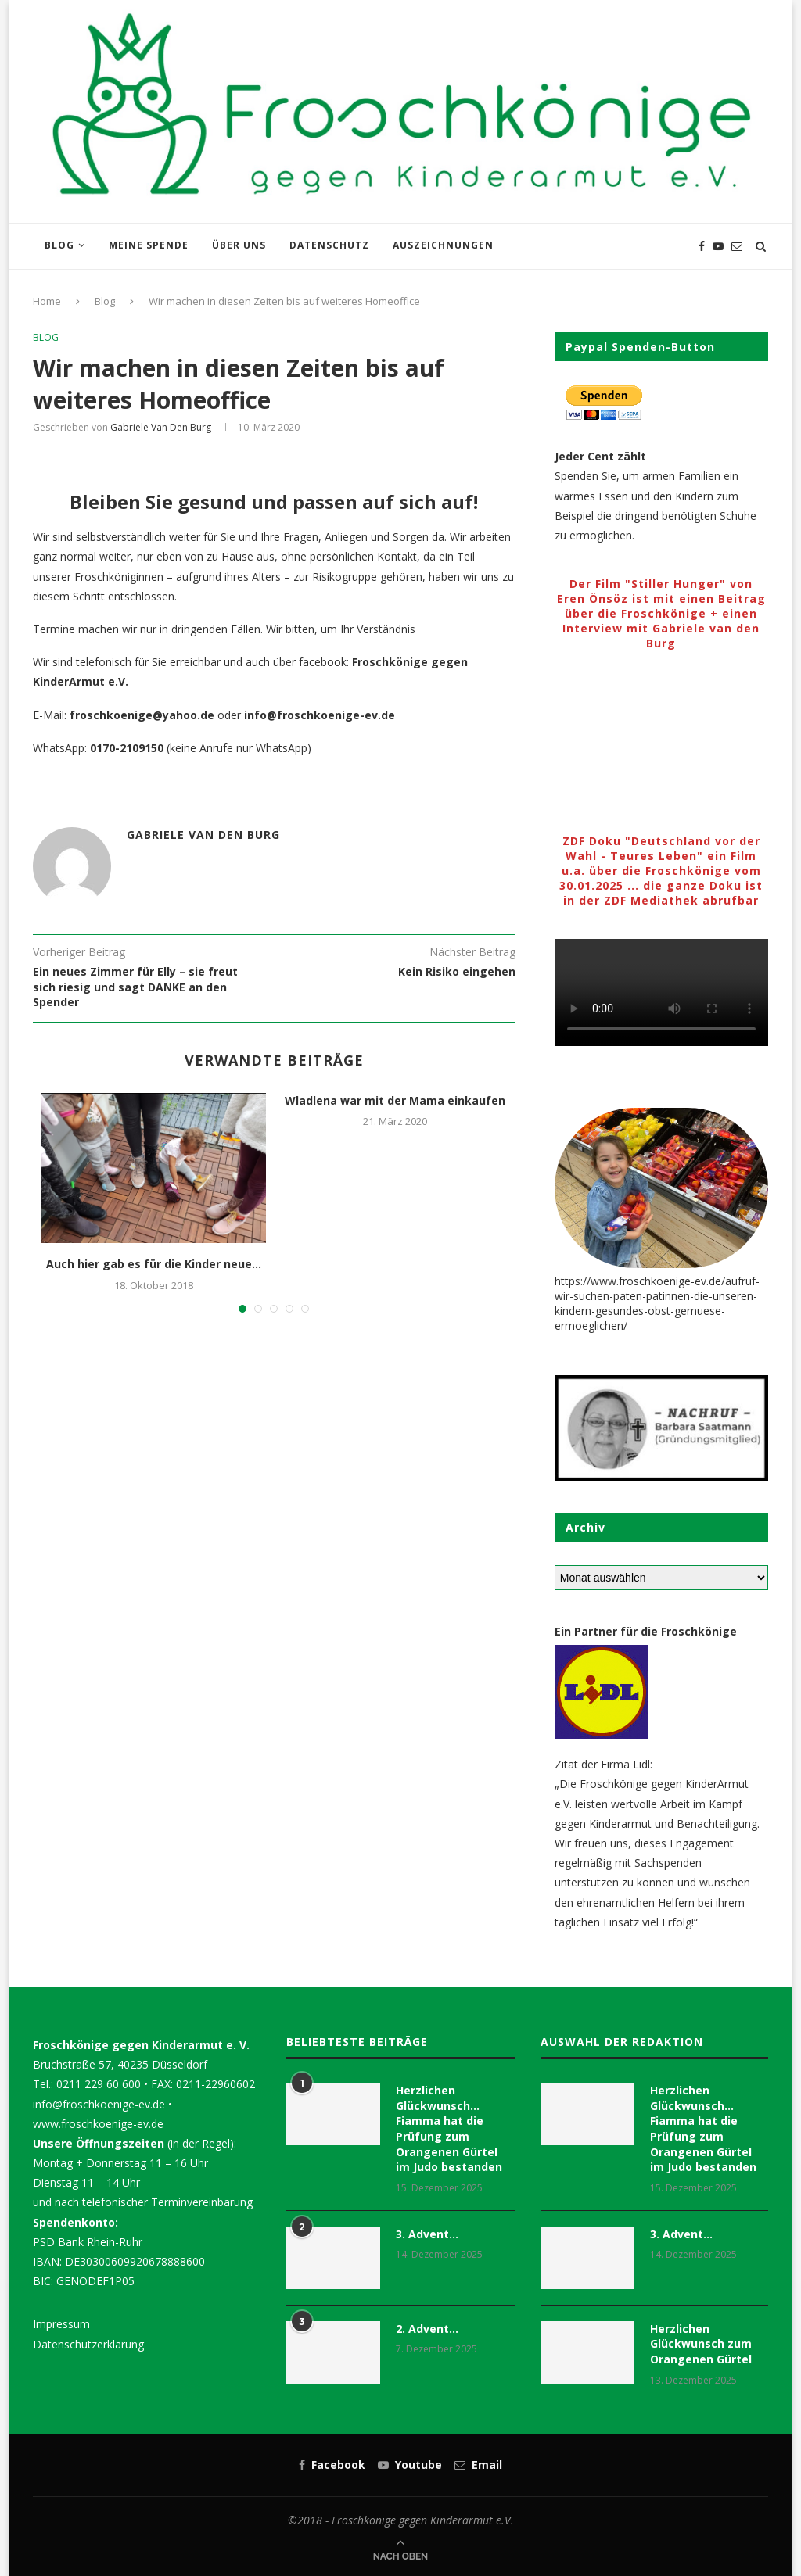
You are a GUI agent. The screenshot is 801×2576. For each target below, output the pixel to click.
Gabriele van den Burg (160, 427)
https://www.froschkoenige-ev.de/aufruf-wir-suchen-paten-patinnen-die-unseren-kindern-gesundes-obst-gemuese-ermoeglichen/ (657, 1303)
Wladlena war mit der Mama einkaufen (395, 1100)
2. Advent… (427, 2328)
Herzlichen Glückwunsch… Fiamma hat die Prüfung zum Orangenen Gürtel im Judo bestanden (449, 2128)
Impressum (61, 2323)
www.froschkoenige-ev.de (98, 2123)
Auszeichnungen (443, 245)
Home (47, 301)
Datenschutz (329, 245)
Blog (59, 245)
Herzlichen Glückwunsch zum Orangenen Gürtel (701, 2343)
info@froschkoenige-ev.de (99, 2104)
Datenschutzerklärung (88, 2344)
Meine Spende (149, 245)
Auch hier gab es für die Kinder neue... (153, 1263)
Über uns (239, 245)
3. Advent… (427, 2234)
